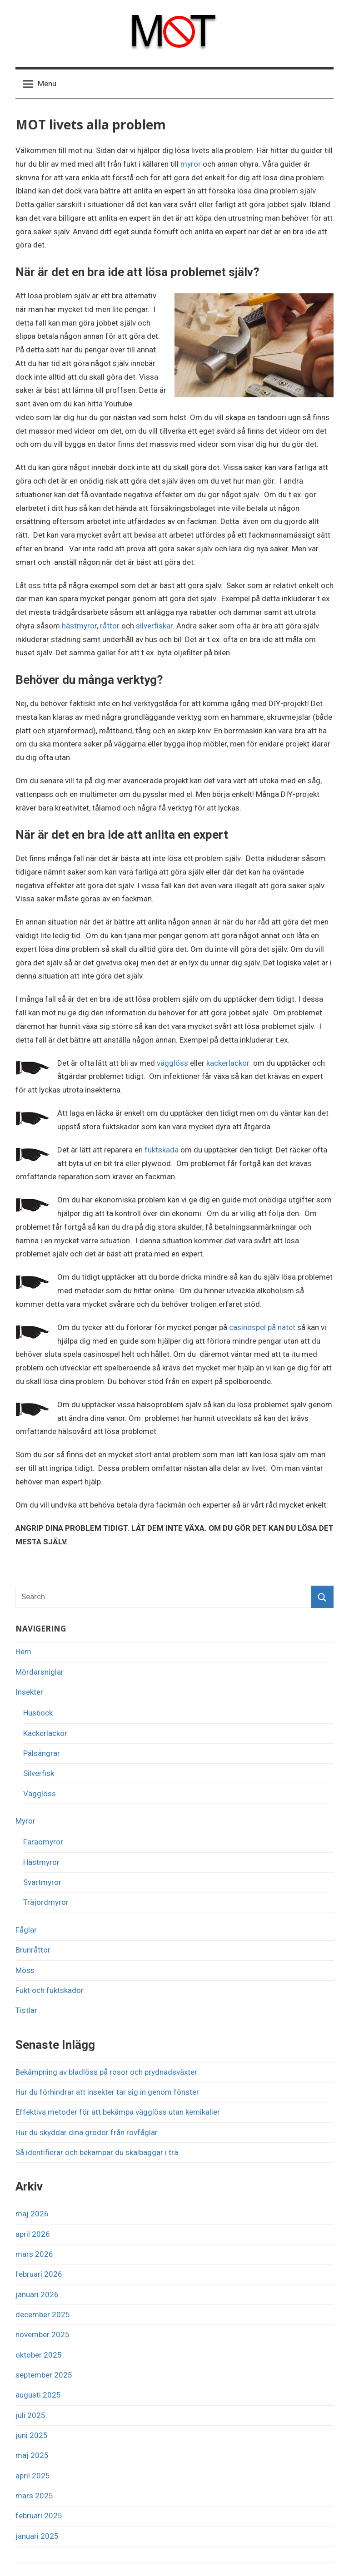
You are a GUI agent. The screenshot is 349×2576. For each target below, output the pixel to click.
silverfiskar (154, 625)
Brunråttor (32, 1949)
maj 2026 (32, 2213)
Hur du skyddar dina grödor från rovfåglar (86, 2132)
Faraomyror (43, 1841)
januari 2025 (37, 2536)
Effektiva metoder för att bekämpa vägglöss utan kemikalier (117, 2111)
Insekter (29, 1691)
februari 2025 (38, 2515)
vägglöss (172, 1063)
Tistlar (26, 2010)
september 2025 (43, 2374)
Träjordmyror (46, 1902)
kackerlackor (227, 1063)
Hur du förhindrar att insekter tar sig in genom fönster (107, 2091)
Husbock (38, 1712)
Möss (25, 1970)
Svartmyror (42, 1882)
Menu (39, 84)
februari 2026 (38, 2274)
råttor (110, 625)
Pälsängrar (41, 1753)
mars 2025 (34, 2495)
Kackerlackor (45, 1733)
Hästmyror (41, 1862)
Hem (23, 1651)
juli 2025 (30, 2415)
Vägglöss (39, 1793)
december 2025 (42, 2314)
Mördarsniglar (39, 1671)
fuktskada (162, 1149)
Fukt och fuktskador (49, 1990)
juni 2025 (31, 2435)
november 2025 (42, 2334)
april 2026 (32, 2234)
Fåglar (26, 1929)
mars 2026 (34, 2254)
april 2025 (32, 2475)
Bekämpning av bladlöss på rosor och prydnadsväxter (106, 2072)
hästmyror (79, 625)
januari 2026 (37, 2294)
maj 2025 (32, 2455)
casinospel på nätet (262, 1327)
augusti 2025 (38, 2394)
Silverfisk (38, 1773)
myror (190, 163)
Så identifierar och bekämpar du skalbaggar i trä (96, 2152)
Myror (25, 1820)
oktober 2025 (38, 2354)
